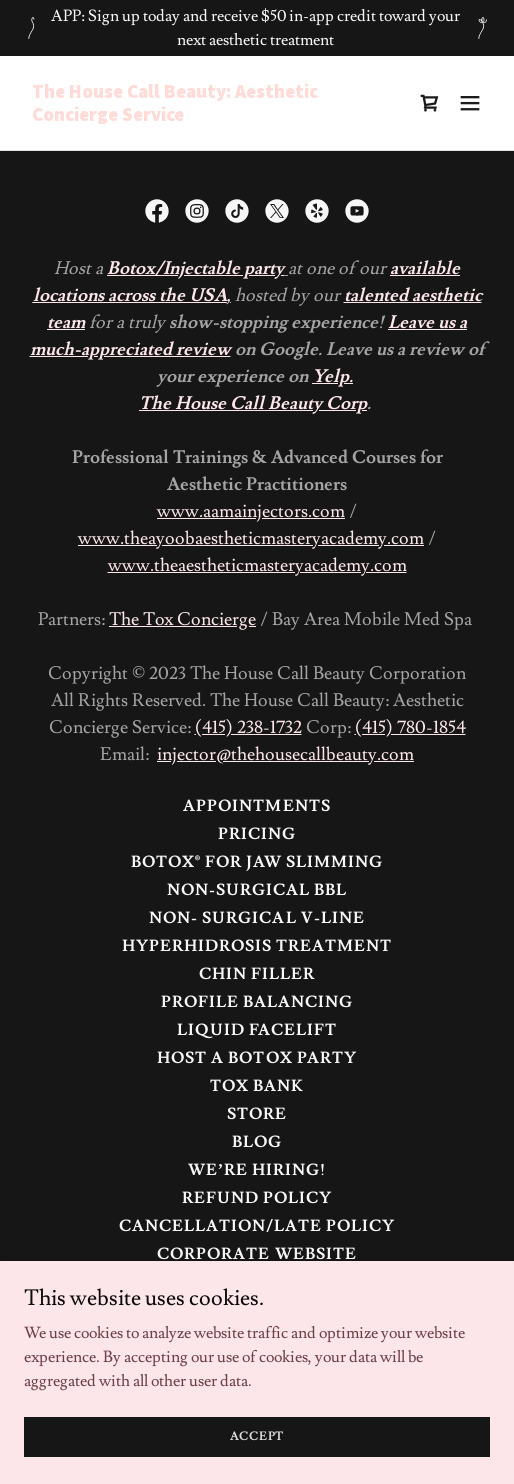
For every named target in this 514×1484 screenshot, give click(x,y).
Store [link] (257, 1114)
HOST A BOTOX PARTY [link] (256, 1058)
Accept (257, 1436)
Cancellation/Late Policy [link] (257, 1226)
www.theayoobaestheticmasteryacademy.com (251, 538)
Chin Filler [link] (257, 974)
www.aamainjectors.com (251, 511)
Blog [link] (257, 1142)
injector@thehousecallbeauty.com (285, 754)
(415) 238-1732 (248, 727)
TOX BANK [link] (257, 1086)
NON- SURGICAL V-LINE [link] (256, 918)
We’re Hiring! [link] (257, 1170)
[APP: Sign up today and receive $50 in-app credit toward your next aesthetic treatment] (257, 28)
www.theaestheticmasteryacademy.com (257, 565)
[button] (470, 103)
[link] (187, 116)
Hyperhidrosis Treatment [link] (257, 946)
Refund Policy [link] (257, 1198)
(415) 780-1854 (410, 727)
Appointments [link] (256, 806)
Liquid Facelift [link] (257, 1030)
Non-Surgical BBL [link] (257, 890)
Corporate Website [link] (256, 1254)
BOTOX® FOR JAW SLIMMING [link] (257, 862)
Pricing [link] (257, 834)
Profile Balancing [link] (257, 1002)
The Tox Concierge (182, 619)
